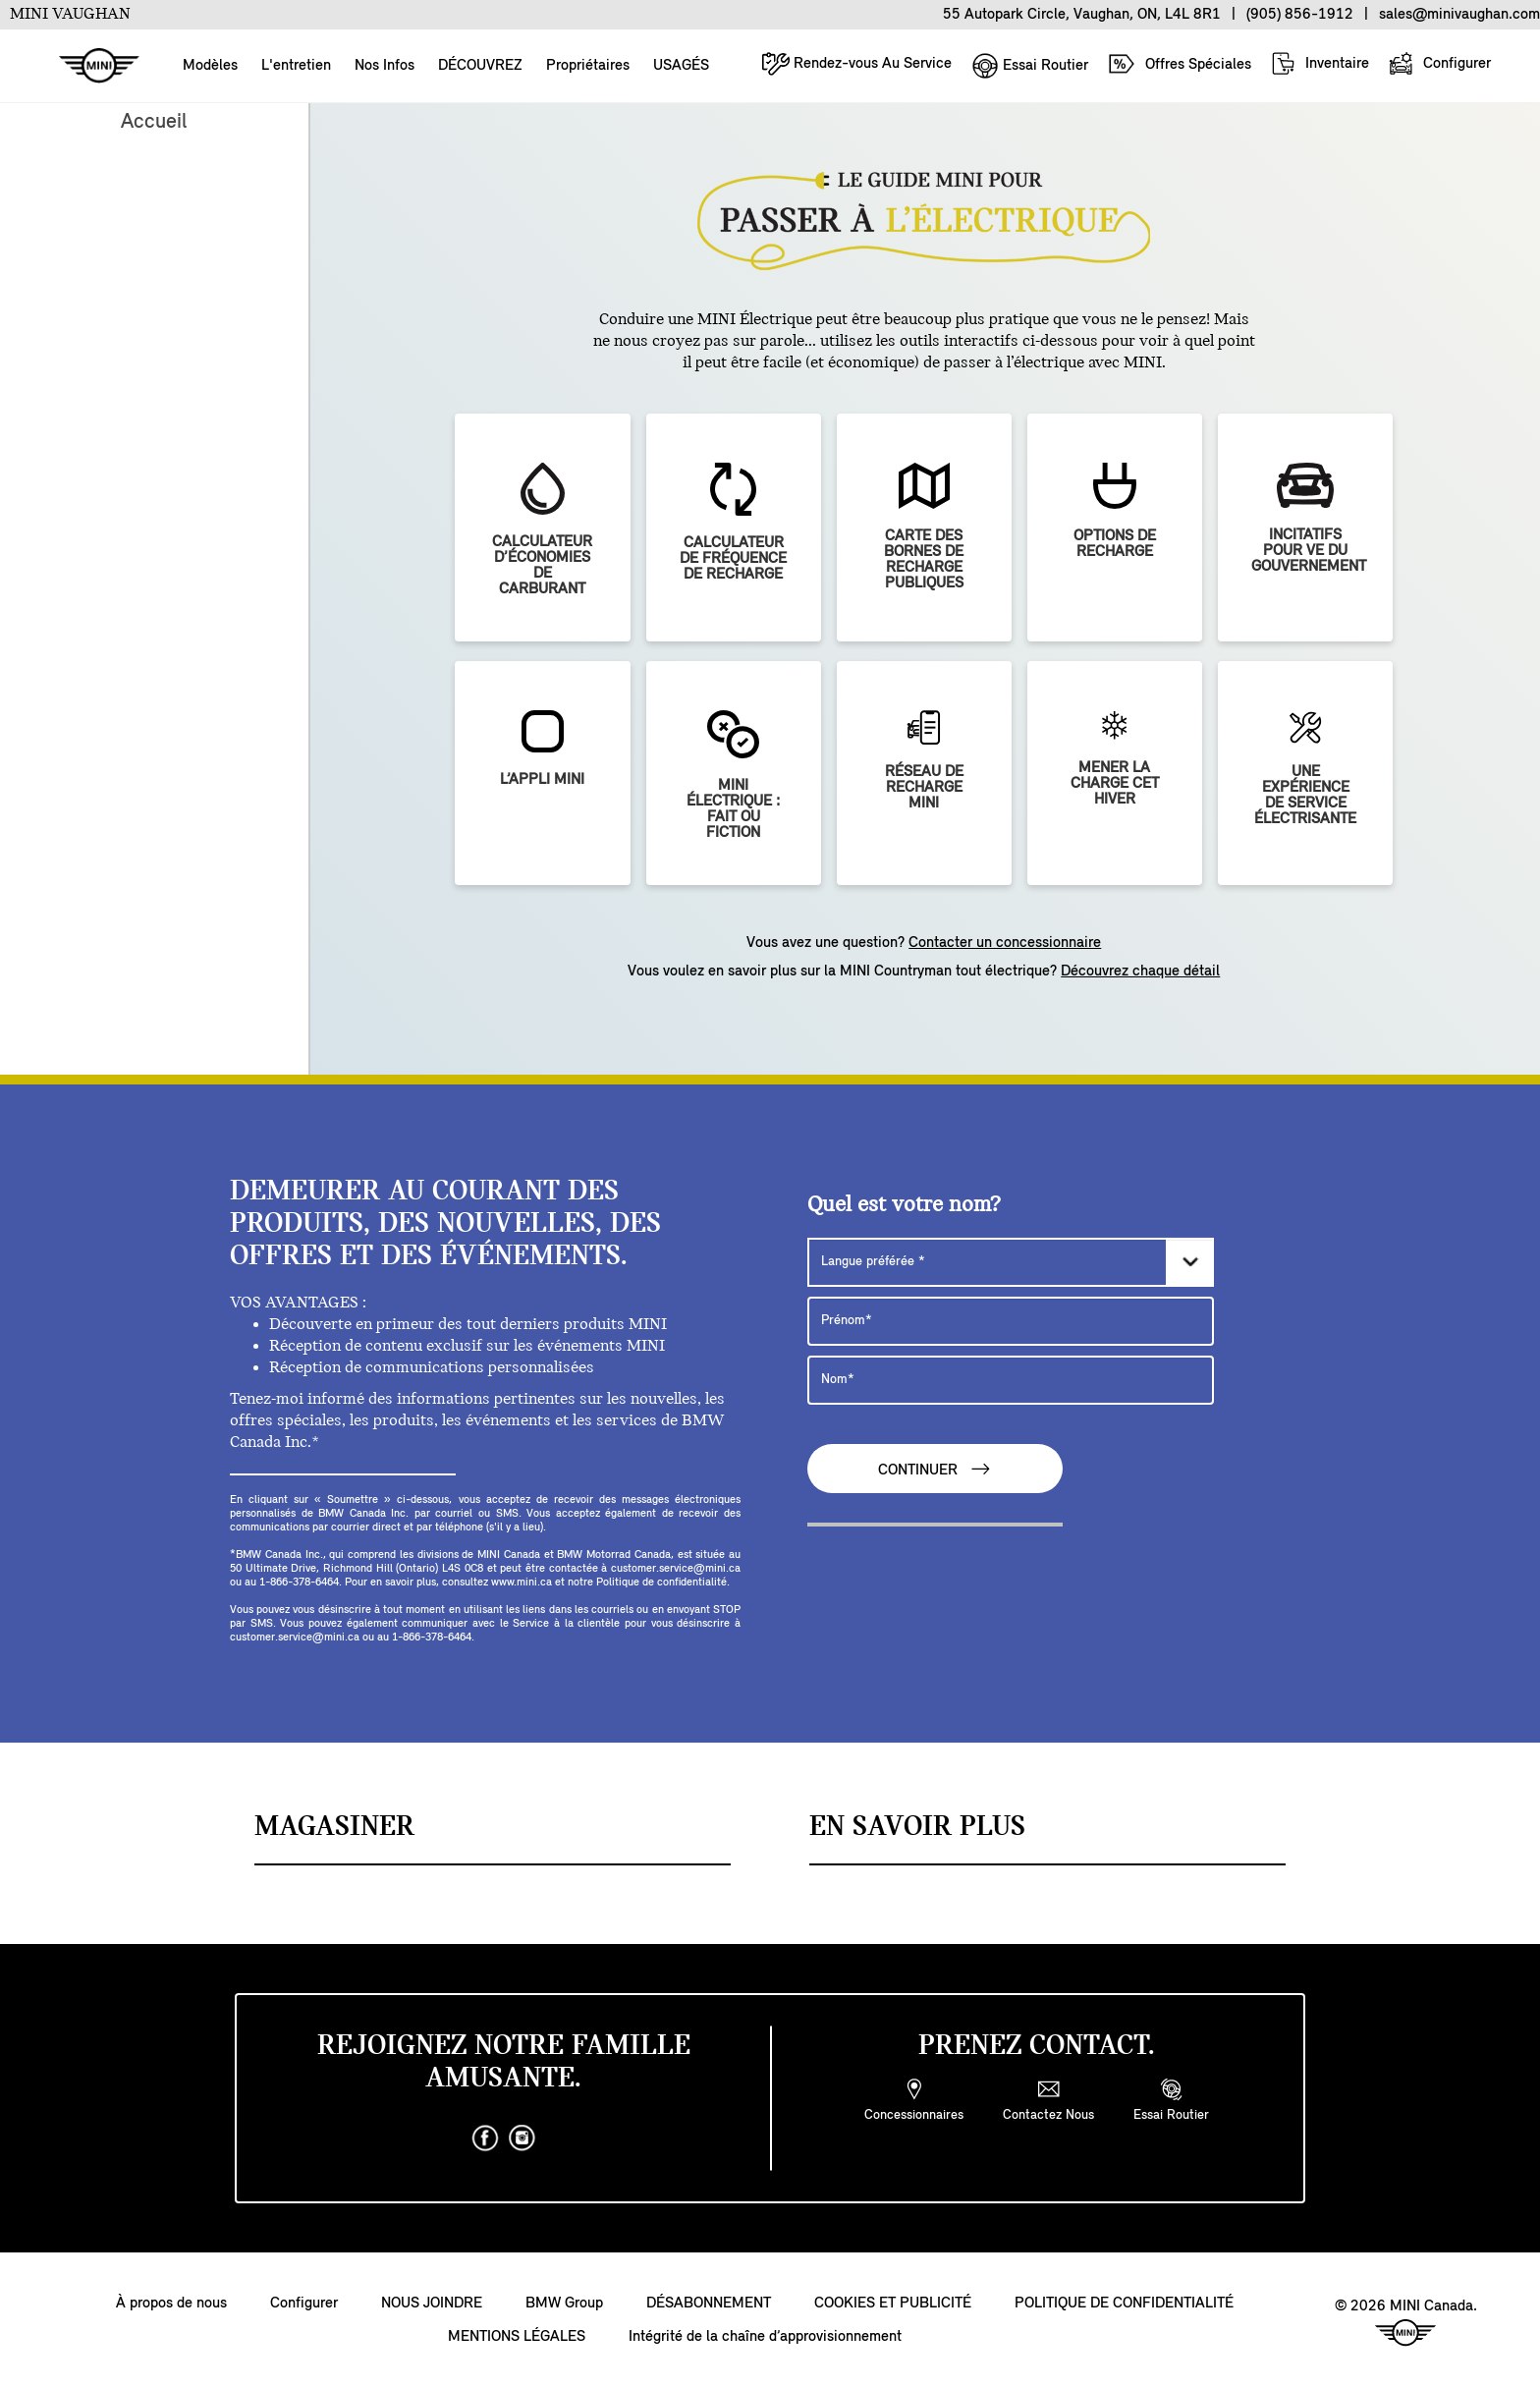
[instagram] (522, 2138)
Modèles (210, 66)
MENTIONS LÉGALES (516, 2337)
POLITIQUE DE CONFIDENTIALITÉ (1124, 2303)
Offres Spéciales (1179, 64)
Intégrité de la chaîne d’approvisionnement (765, 2337)
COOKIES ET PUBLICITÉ (892, 2303)
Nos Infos (384, 66)
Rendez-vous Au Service (857, 63)
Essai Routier (1029, 66)
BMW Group (564, 2303)
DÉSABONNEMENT (708, 2303)
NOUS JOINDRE (431, 2303)
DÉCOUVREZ (480, 66)
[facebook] (485, 2138)
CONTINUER (935, 1469)
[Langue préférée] (1010, 1262)
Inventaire (1320, 63)
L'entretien (296, 66)
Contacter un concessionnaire (1004, 943)
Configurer (1440, 63)
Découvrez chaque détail (1140, 971)
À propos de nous (171, 2303)
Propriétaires (588, 66)
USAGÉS (681, 66)
